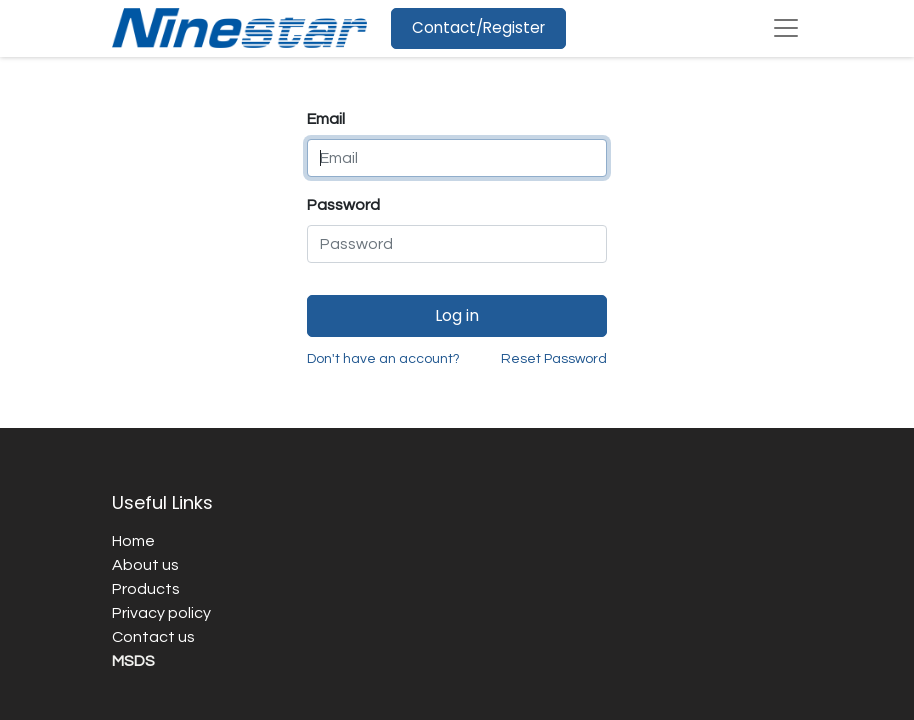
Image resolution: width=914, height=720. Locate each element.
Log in (457, 315)
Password (343, 205)
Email (326, 119)
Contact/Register (478, 27)
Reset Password (554, 359)
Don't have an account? (383, 359)
